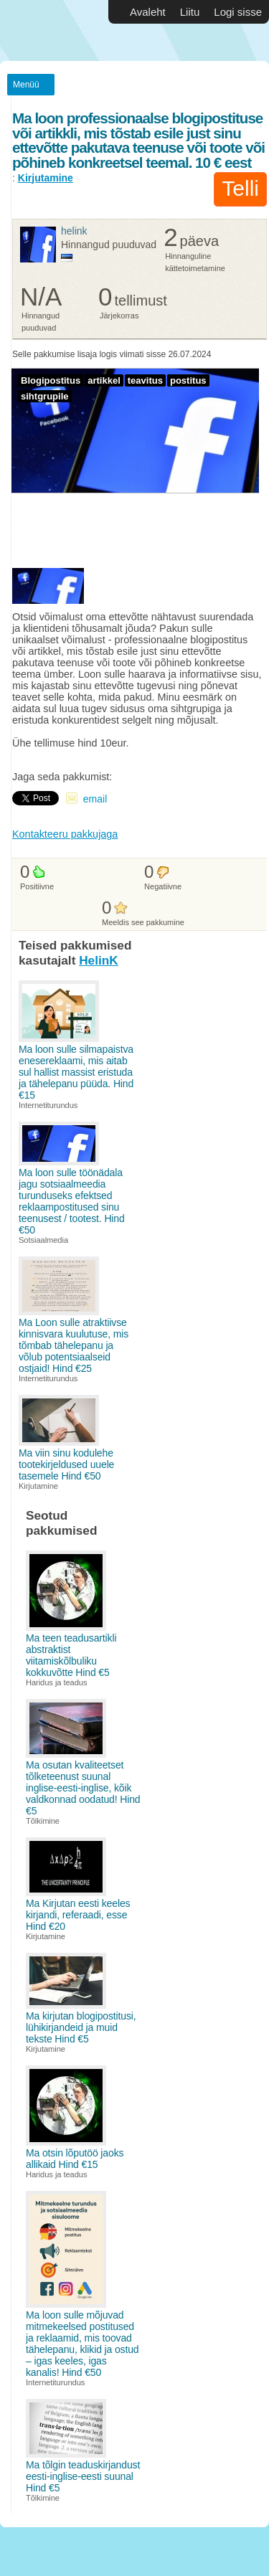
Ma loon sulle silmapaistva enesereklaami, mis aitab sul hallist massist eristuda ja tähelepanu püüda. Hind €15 (76, 1072)
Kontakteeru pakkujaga (65, 834)
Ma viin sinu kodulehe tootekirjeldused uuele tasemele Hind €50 (66, 1464)
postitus (188, 380)
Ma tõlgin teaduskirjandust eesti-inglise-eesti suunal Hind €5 (83, 2476)
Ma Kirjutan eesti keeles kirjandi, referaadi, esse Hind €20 (78, 1915)
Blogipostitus (50, 380)
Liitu (190, 12)
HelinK (74, 231)
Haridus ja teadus (56, 1682)
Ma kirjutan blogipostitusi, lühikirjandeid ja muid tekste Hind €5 (81, 2027)
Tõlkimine (43, 1821)
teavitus (145, 380)
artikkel (104, 380)
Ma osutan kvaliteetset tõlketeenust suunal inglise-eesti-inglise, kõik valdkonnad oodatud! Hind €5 (83, 1788)
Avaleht (148, 12)
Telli (240, 188)
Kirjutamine (45, 178)
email (95, 799)
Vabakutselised (43, 30)
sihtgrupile (45, 396)
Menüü (26, 85)
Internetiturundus (48, 1105)
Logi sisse (238, 12)
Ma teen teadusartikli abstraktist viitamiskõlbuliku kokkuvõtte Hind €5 (71, 1655)
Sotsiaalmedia (43, 1240)
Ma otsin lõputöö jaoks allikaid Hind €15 (74, 2158)
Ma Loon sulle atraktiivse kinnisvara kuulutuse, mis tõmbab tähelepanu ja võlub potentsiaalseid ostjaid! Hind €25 (73, 1345)
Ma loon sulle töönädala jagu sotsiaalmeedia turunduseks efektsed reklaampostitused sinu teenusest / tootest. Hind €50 (72, 1201)
